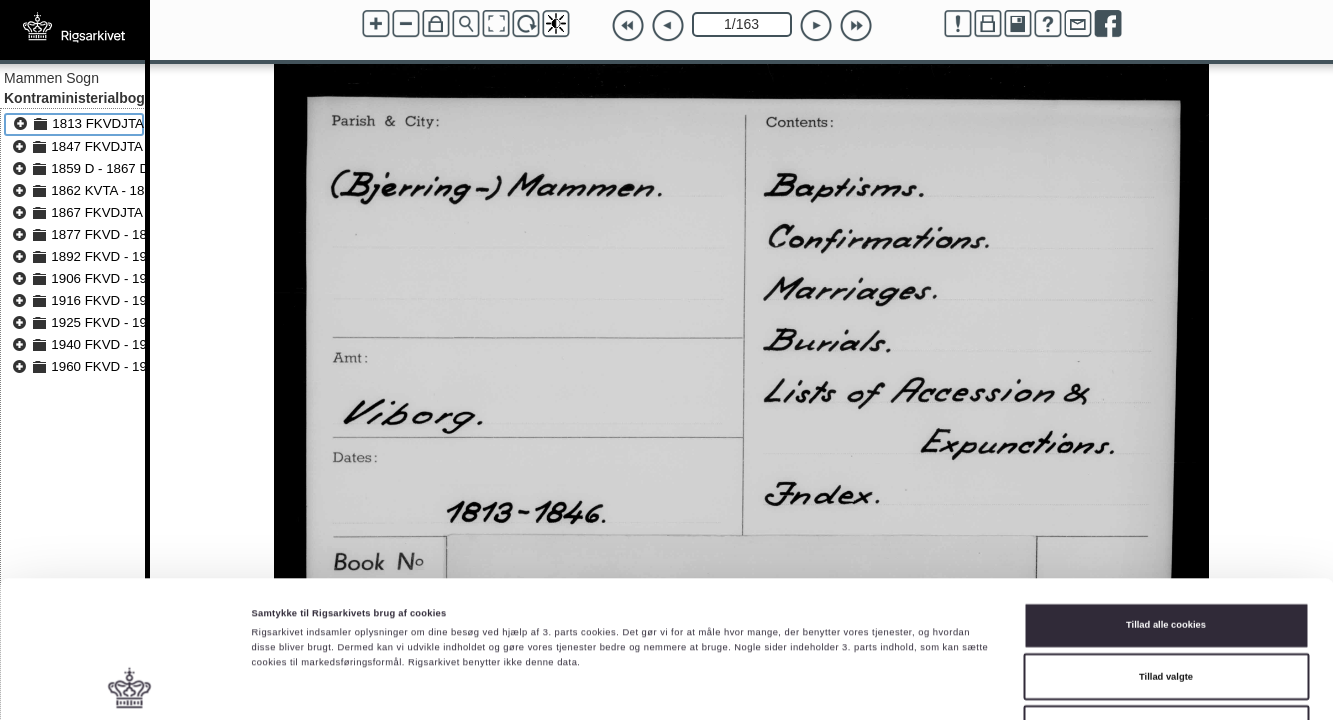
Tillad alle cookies (1166, 508)
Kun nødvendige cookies (1166, 611)
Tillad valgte (1166, 560)
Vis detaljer (824, 687)
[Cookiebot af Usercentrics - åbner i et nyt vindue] (129, 686)
